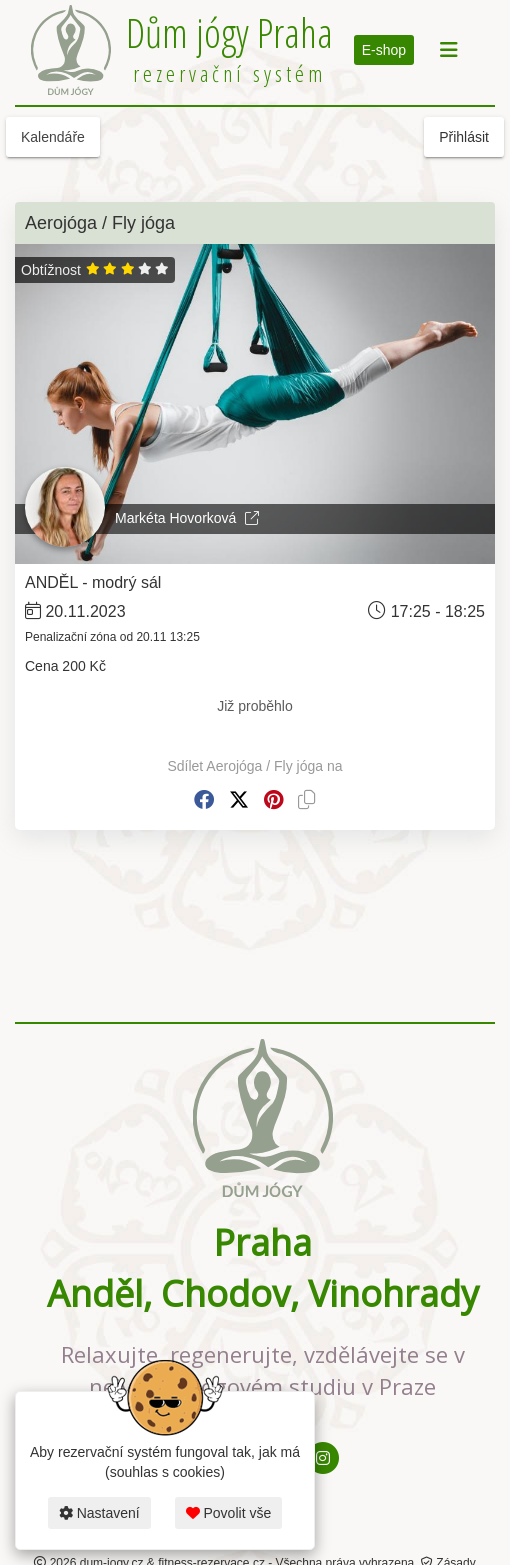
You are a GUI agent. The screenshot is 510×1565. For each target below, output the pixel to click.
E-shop (384, 50)
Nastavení (99, 1513)
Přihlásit (464, 137)
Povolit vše (229, 1513)
